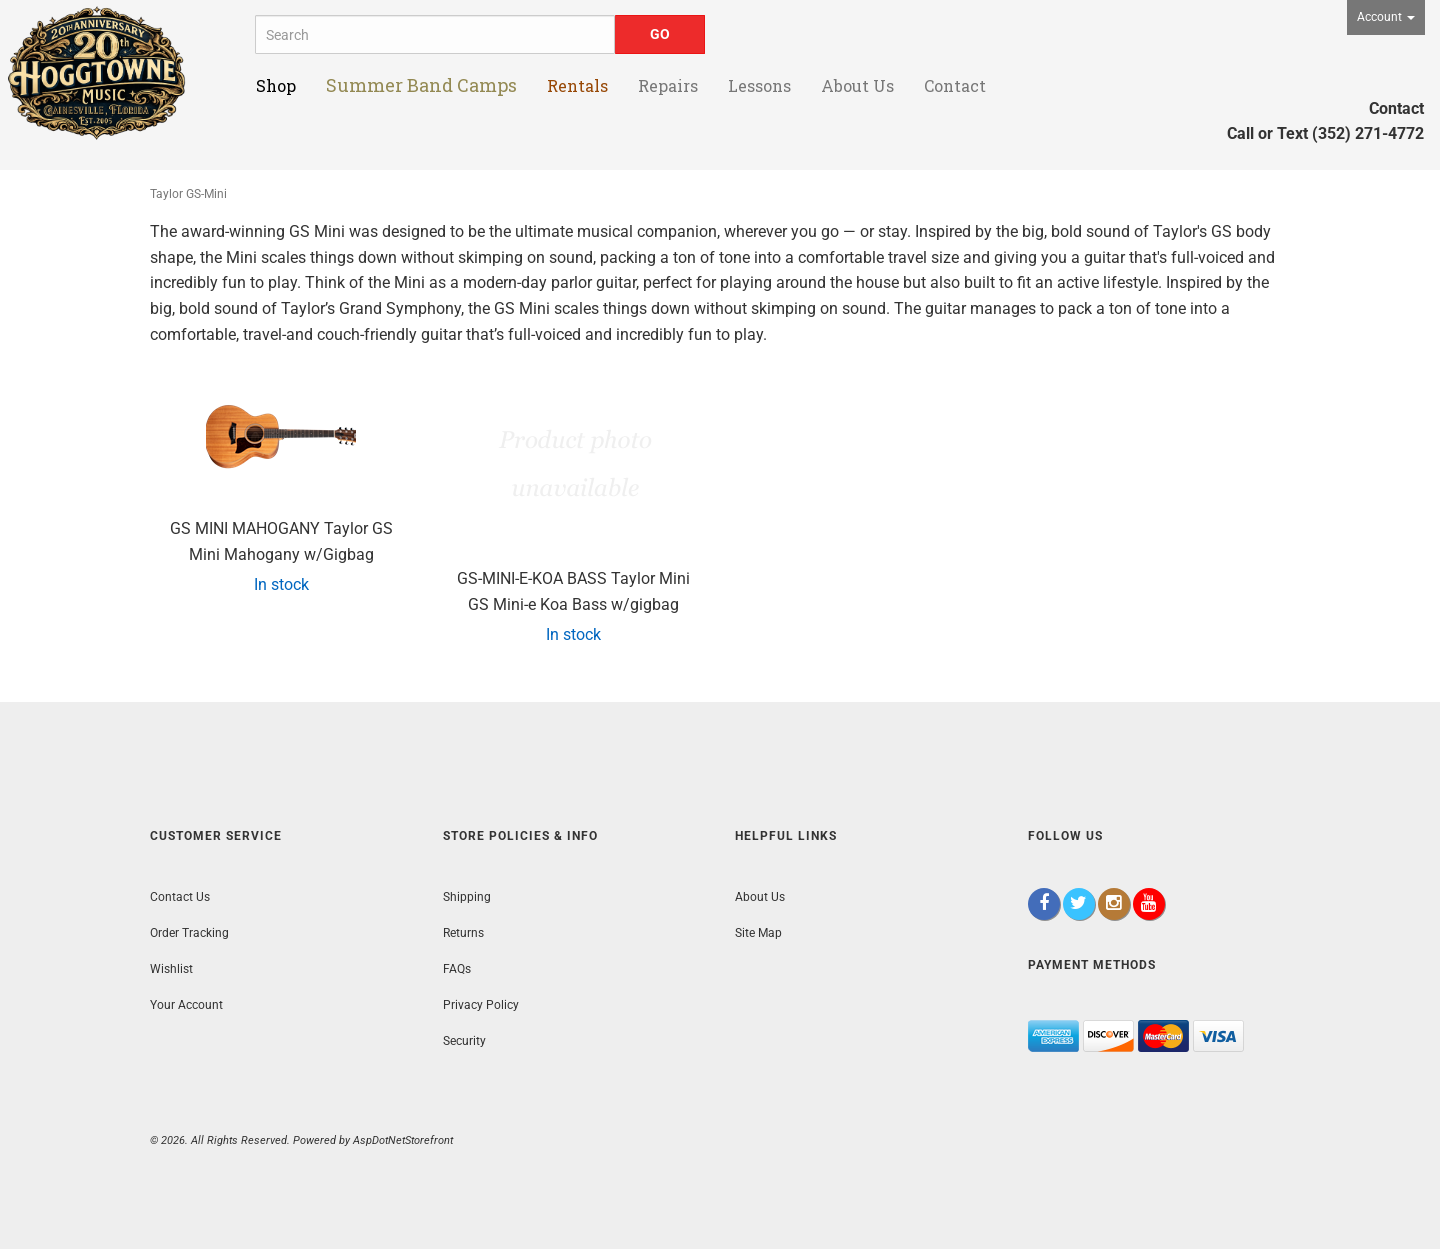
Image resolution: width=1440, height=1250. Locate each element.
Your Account (186, 1005)
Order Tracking (189, 933)
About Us (760, 897)
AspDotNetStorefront (403, 1140)
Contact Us (180, 897)
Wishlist (171, 969)
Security (464, 1041)
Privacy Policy (481, 1005)
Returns (463, 933)
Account (1386, 17)
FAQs (457, 969)
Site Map (758, 933)
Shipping (467, 897)
